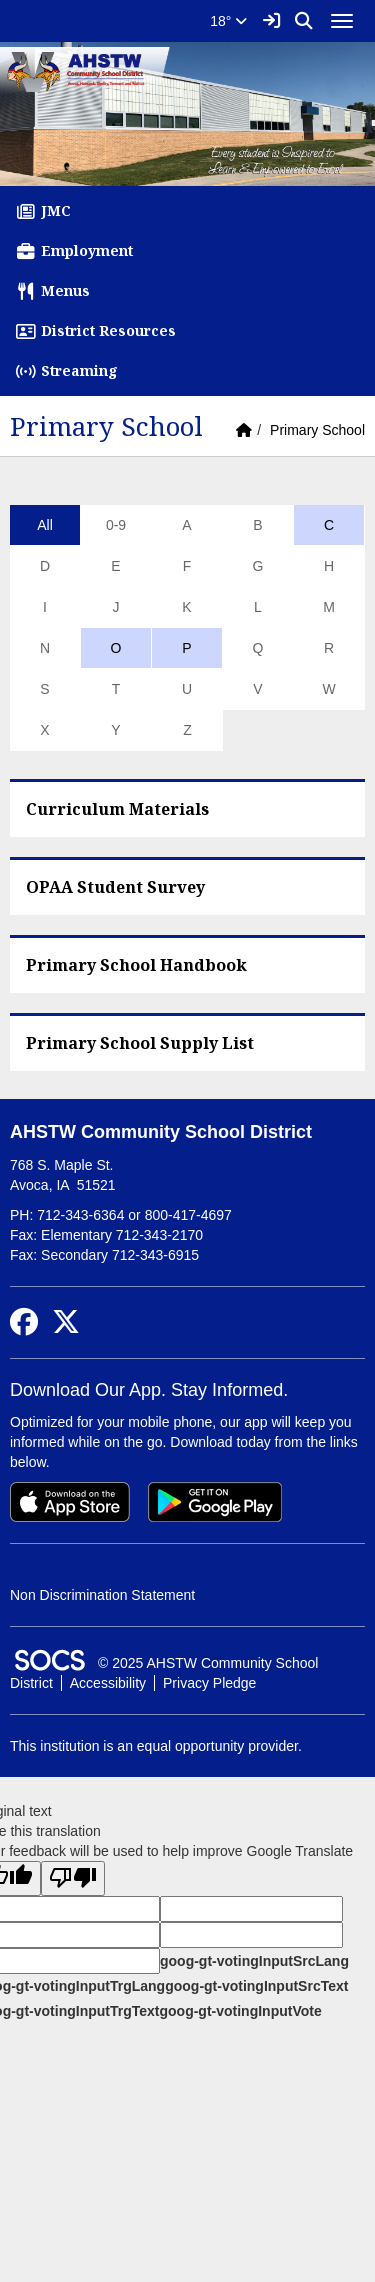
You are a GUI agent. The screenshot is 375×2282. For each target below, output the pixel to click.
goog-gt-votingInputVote (240, 2011)
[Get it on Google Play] (215, 1502)
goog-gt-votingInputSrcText (256, 1986)
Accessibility (108, 1683)
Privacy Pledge (209, 1683)
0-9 (116, 525)
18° (228, 21)
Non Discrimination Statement (102, 1595)
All (45, 525)
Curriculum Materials (117, 809)
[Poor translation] (73, 1878)
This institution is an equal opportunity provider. (156, 1746)
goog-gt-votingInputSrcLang (254, 1961)
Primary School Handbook (136, 965)
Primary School (317, 430)
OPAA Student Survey (115, 887)
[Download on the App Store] (70, 1502)
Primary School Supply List (140, 1043)
